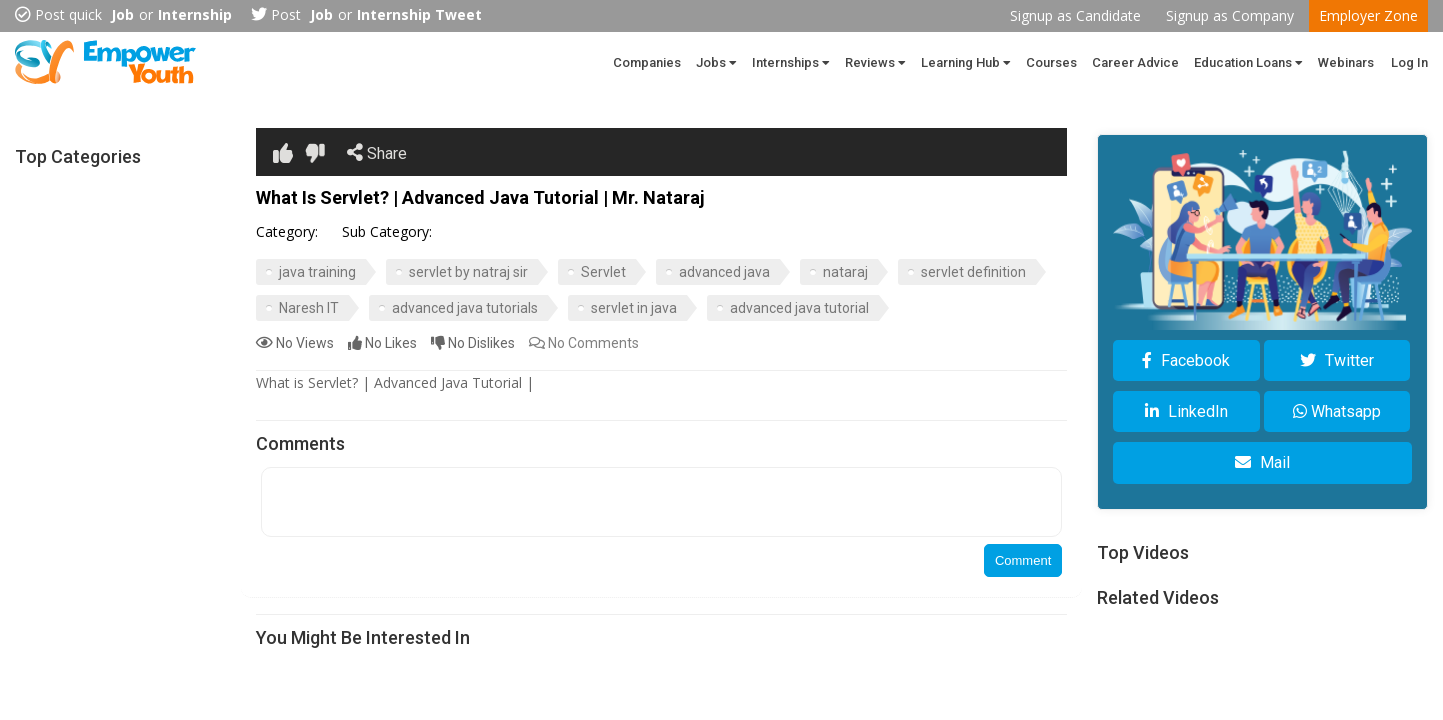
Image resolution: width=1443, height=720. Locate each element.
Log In (1409, 62)
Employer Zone (1368, 15)
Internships (791, 62)
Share (377, 153)
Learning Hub (966, 62)
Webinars (1346, 62)
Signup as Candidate (1075, 15)
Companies (647, 62)
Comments (584, 343)
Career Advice (1135, 62)
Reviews (875, 62)
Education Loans (1248, 62)
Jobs (716, 62)
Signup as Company (1230, 15)
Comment (1023, 560)
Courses (1051, 62)
